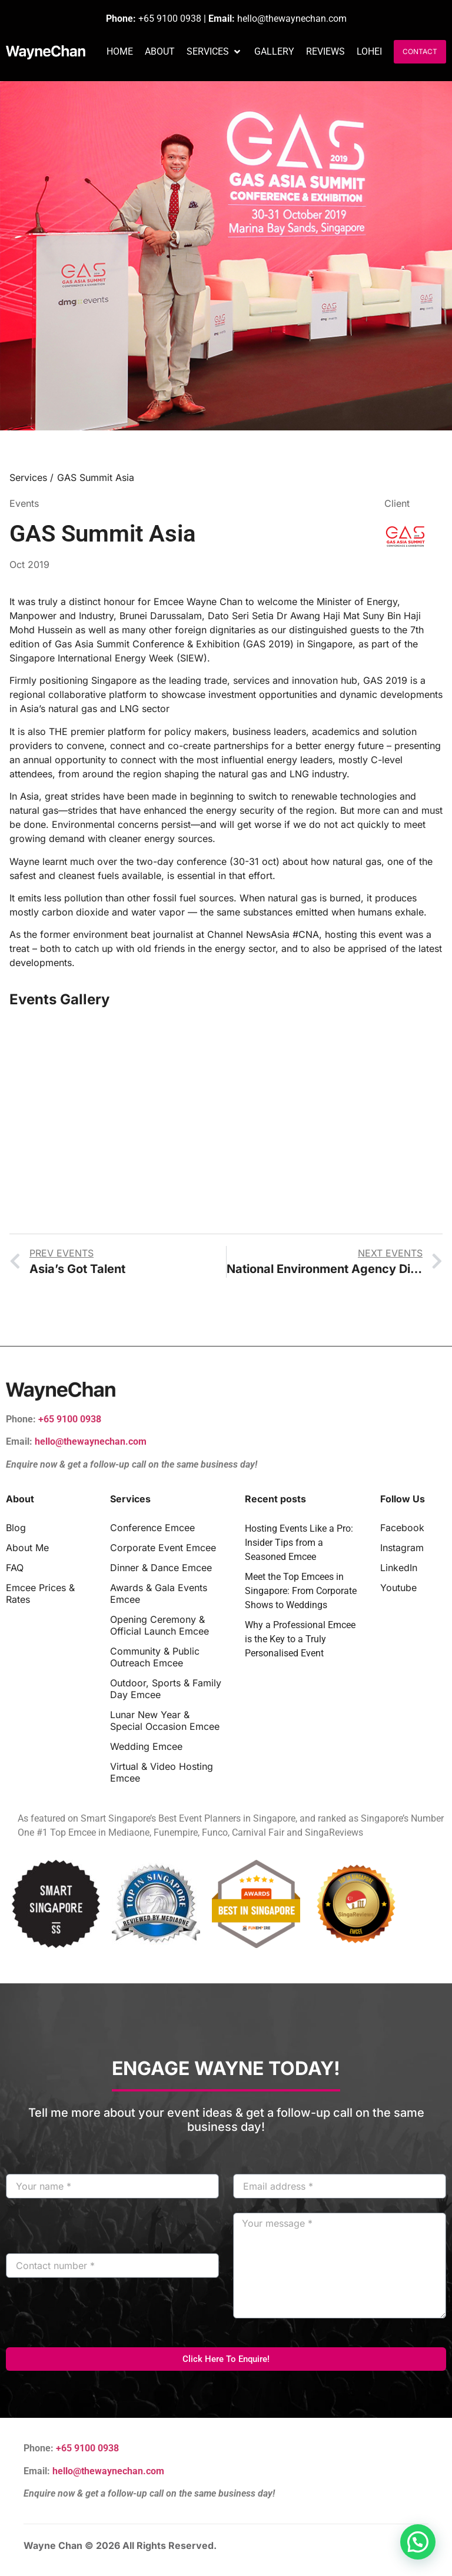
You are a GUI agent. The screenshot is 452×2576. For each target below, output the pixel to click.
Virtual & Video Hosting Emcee (161, 1772)
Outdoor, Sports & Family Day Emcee (165, 1688)
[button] (214, 52)
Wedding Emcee (146, 1746)
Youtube (398, 1587)
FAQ (15, 1567)
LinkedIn (398, 1567)
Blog (16, 1527)
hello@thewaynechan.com (292, 18)
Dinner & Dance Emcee (161, 1567)
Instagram (402, 1547)
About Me (27, 1547)
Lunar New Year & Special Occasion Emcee (165, 1720)
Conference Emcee (152, 1527)
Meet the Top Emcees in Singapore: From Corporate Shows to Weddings (301, 1591)
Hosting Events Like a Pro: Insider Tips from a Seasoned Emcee (299, 1542)
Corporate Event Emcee (163, 1547)
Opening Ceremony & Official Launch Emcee (159, 1625)
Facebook (402, 1527)
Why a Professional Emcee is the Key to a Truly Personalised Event (300, 1639)
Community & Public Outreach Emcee (155, 1657)
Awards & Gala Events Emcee (158, 1593)
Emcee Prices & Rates (40, 1593)
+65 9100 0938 (169, 18)
